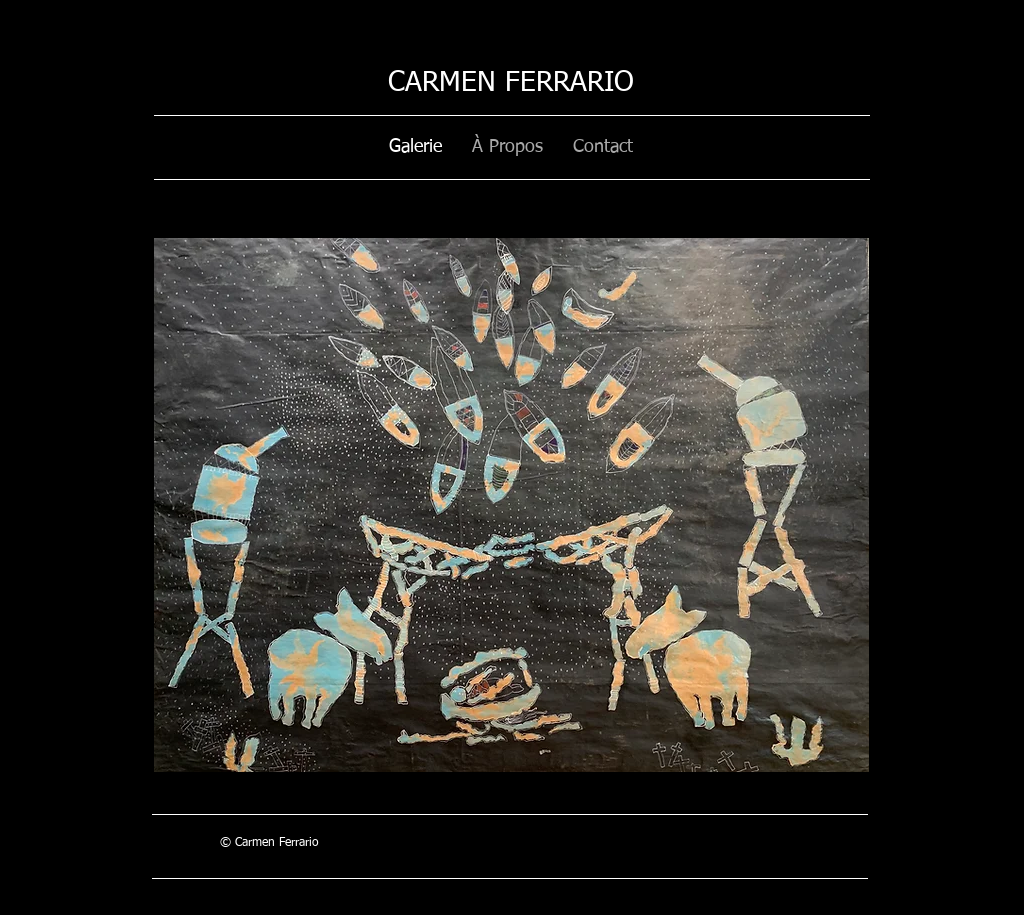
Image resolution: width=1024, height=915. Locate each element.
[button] (511, 505)
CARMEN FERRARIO (511, 83)
